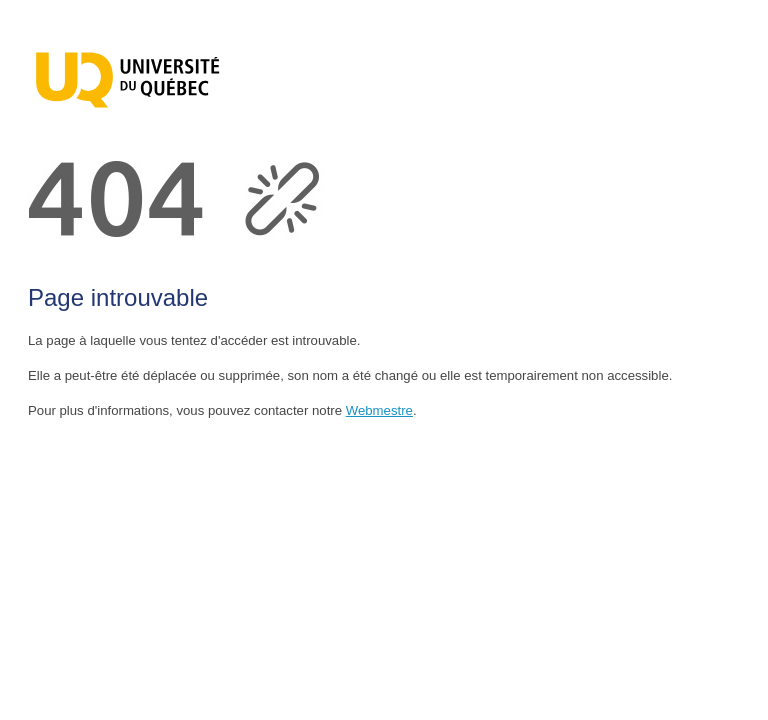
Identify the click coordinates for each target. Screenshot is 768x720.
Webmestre (379, 410)
